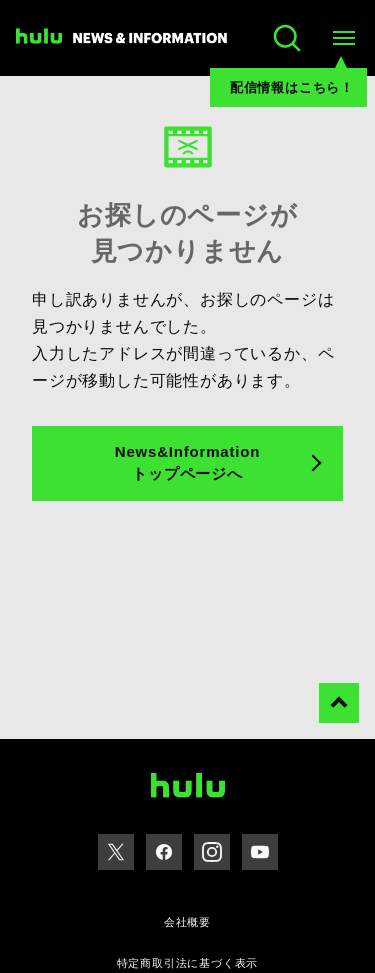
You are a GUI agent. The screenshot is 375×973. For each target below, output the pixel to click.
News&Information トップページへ (187, 463)
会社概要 (187, 922)
